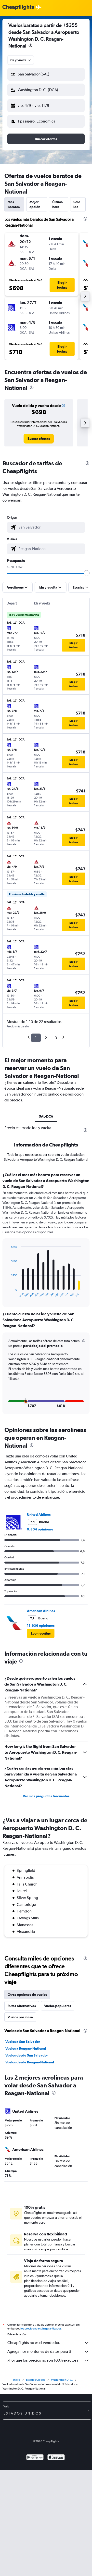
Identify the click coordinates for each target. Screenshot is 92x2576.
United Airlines (39, 1514)
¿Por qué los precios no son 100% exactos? (48, 2360)
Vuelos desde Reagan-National (29, 2062)
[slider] (87, 573)
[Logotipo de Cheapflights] (18, 7)
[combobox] (20, 60)
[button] (46, 74)
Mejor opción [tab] (34, 204)
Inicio (16, 2379)
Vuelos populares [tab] (57, 2006)
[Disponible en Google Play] (35, 2458)
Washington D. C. (62, 2379)
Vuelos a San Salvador (22, 2042)
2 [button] (46, 1037)
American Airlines (41, 1611)
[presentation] (30, 45)
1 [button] (36, 1037)
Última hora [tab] (57, 204)
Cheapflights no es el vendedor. (48, 2343)
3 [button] (56, 1037)
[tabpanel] (46, 1295)
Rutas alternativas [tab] (22, 2006)
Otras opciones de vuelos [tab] (27, 1995)
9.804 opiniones (40, 1529)
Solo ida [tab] (76, 204)
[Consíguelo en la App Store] (56, 2458)
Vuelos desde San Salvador (26, 2055)
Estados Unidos (35, 2379)
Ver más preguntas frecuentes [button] (46, 1796)
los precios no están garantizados (40, 2328)
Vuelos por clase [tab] (20, 2017)
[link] (39, 439)
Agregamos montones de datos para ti (48, 2351)
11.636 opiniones (40, 1625)
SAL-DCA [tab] (46, 1116)
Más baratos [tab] (14, 204)
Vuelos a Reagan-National (25, 2048)
